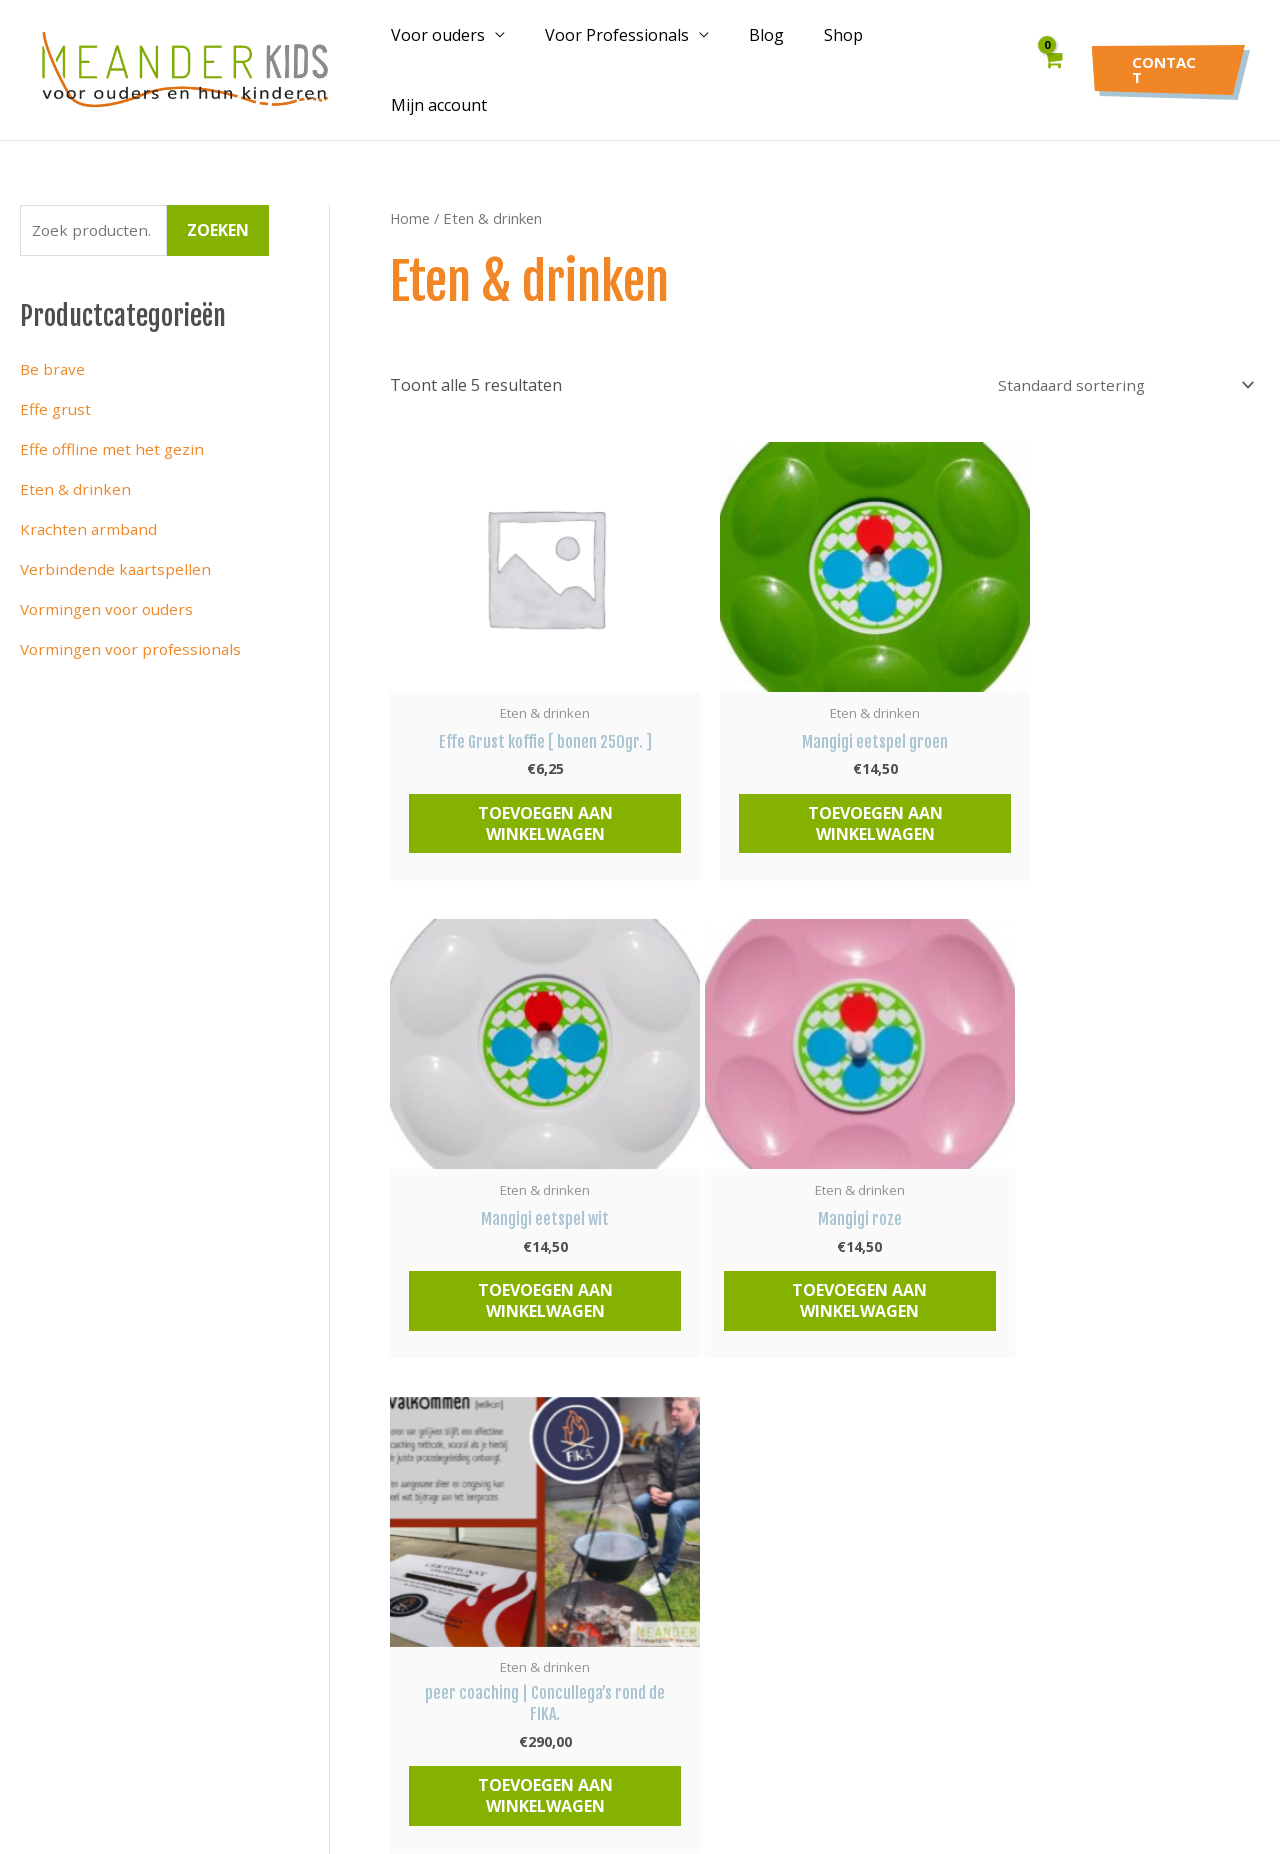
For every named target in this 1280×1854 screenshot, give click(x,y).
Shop (851, 62)
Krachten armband (90, 514)
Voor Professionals (641, 62)
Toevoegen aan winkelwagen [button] (527, 811)
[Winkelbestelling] (1116, 369)
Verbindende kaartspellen (117, 554)
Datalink (840, 1767)
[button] (1168, 61)
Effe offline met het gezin (114, 434)
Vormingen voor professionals (135, 634)
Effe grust (57, 394)
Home (410, 201)
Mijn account (951, 62)
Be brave (53, 354)
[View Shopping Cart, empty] (1053, 61)
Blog (782, 62)
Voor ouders (470, 62)
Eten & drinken (75, 474)
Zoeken (218, 215)
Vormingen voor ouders (110, 594)
